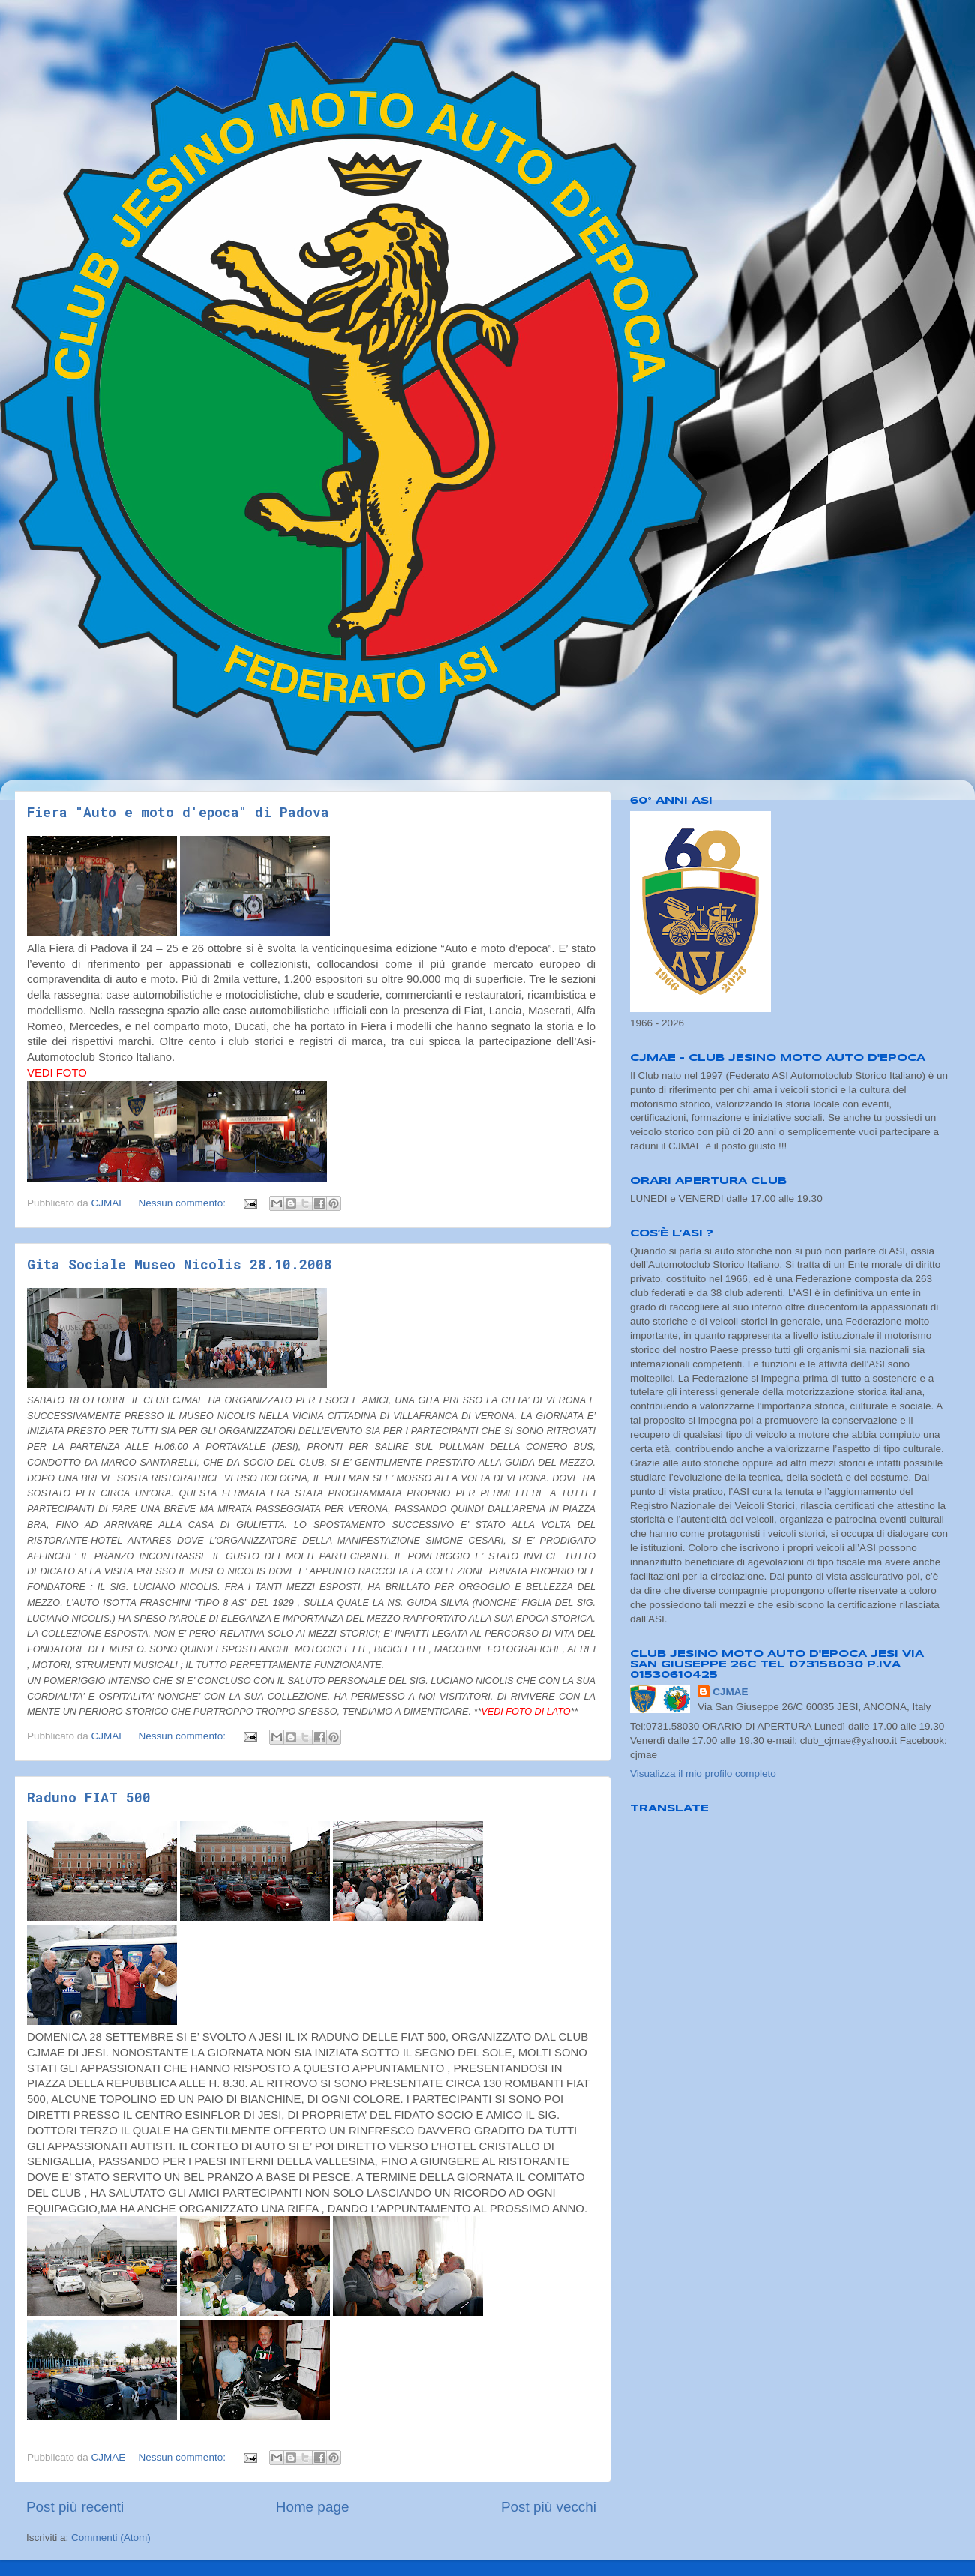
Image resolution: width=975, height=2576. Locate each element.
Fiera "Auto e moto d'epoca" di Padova (178, 812)
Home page (313, 2507)
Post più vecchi (548, 2507)
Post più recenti (75, 2507)
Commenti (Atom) (111, 2537)
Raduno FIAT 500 (89, 1797)
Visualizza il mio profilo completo (703, 1773)
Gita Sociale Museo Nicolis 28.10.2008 (179, 1264)
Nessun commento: (184, 1203)
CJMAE (730, 1691)
